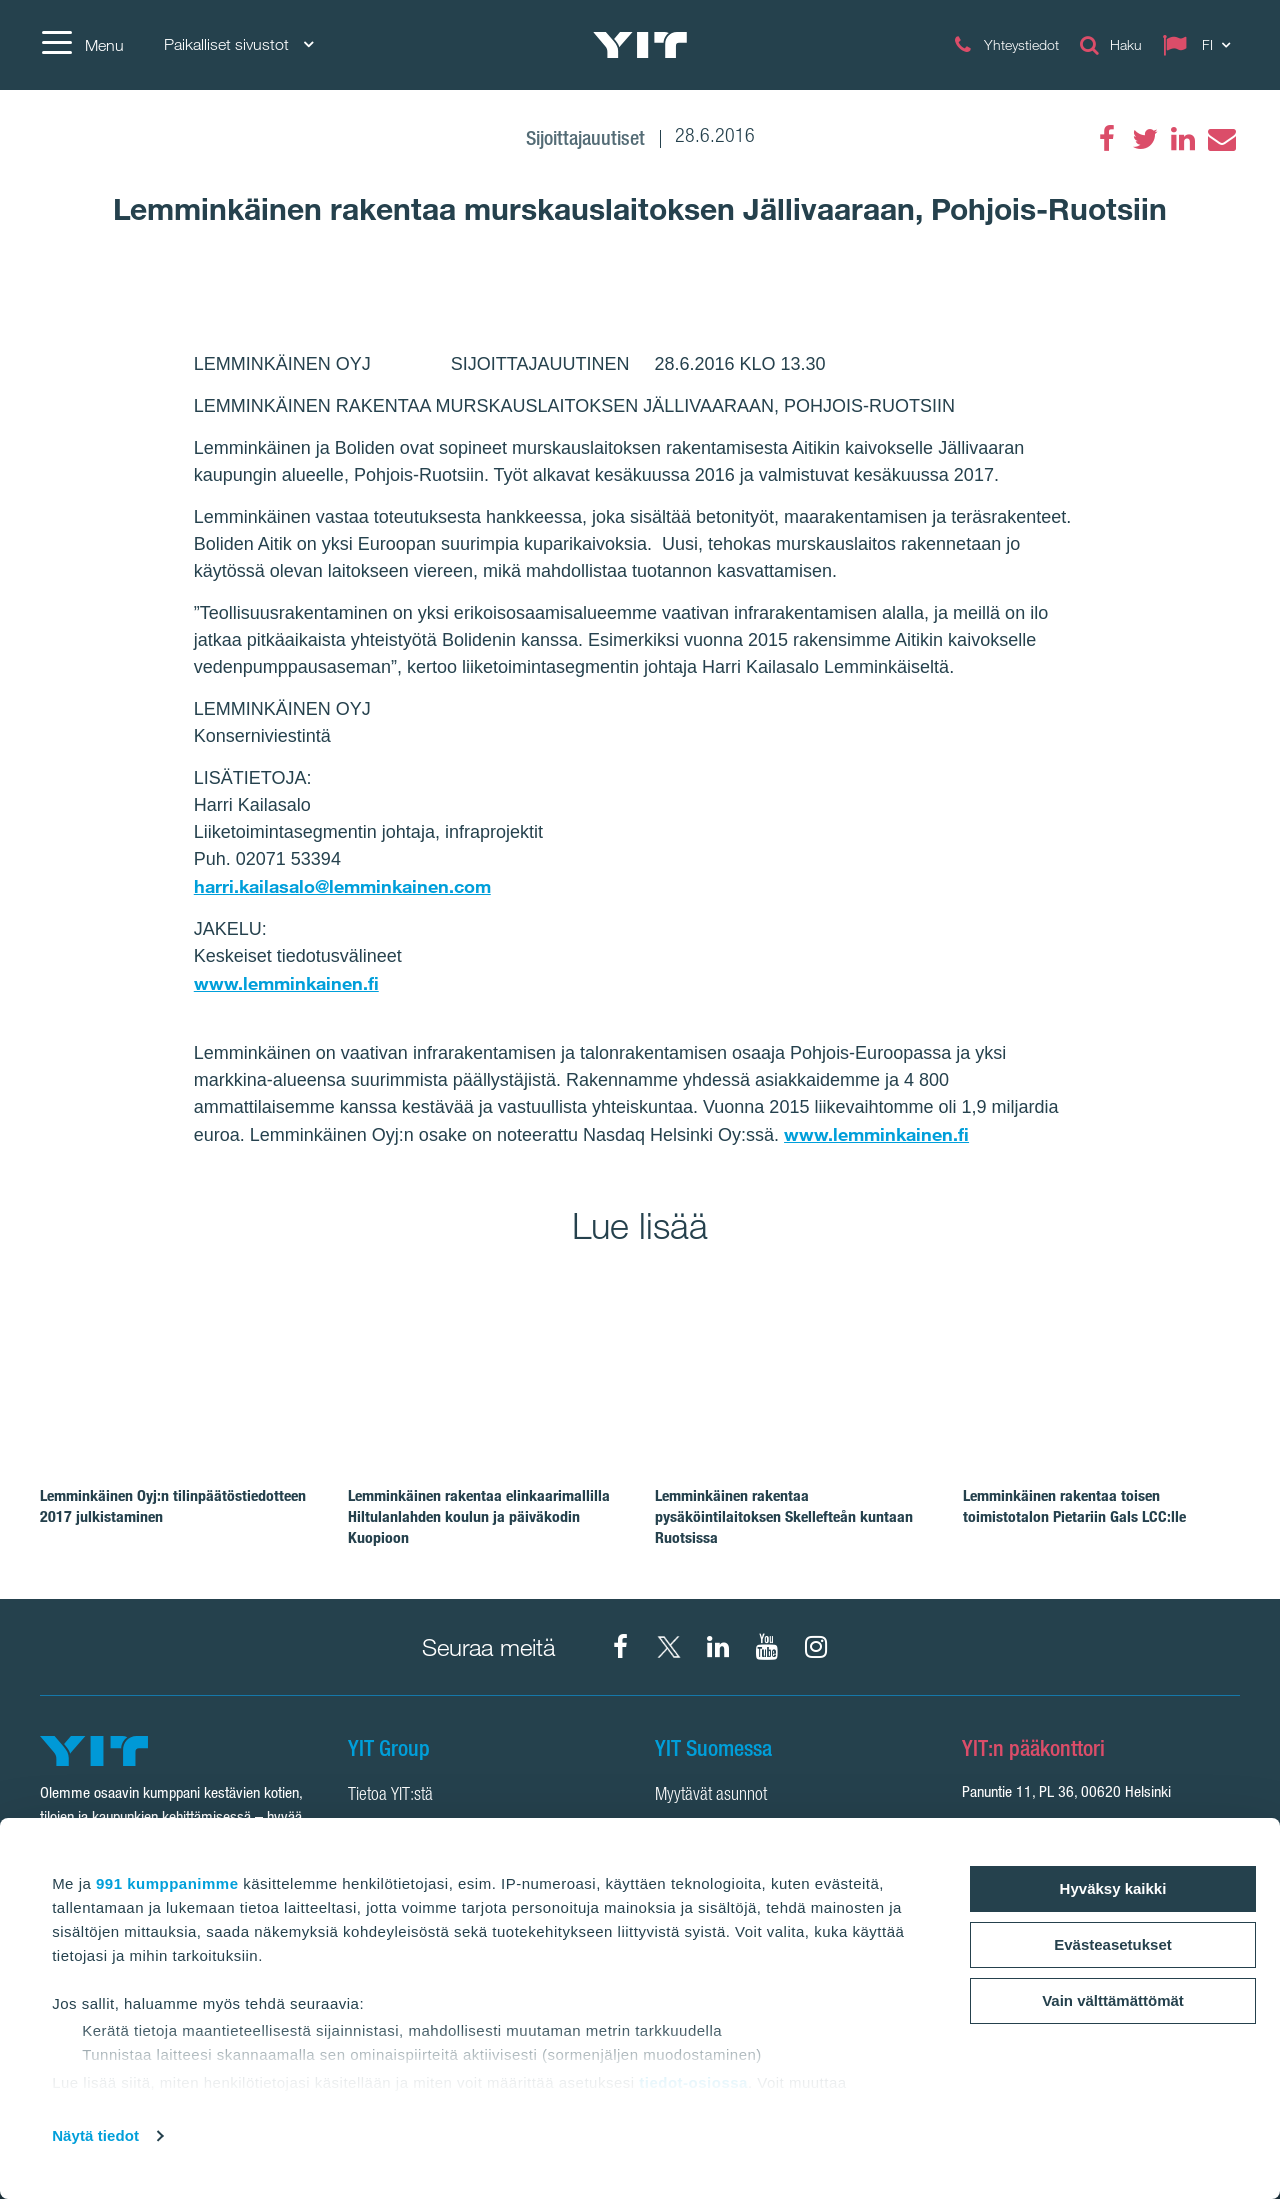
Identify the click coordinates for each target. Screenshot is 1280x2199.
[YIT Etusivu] (640, 45)
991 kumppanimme (167, 1883)
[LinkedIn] (1183, 139)
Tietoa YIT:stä (390, 1796)
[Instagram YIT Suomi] (816, 1647)
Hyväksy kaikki (1113, 1888)
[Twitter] (1145, 139)
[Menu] (82, 45)
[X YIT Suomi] (669, 1647)
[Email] (1221, 139)
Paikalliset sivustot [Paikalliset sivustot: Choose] (238, 44)
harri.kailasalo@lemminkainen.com (342, 886)
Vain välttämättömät (1113, 2000)
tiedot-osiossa (693, 2082)
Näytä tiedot (95, 2135)
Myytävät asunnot (711, 1796)
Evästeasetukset (1113, 1944)
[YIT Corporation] (718, 1647)
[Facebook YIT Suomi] (620, 1647)
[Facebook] (1107, 139)
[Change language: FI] (1201, 45)
